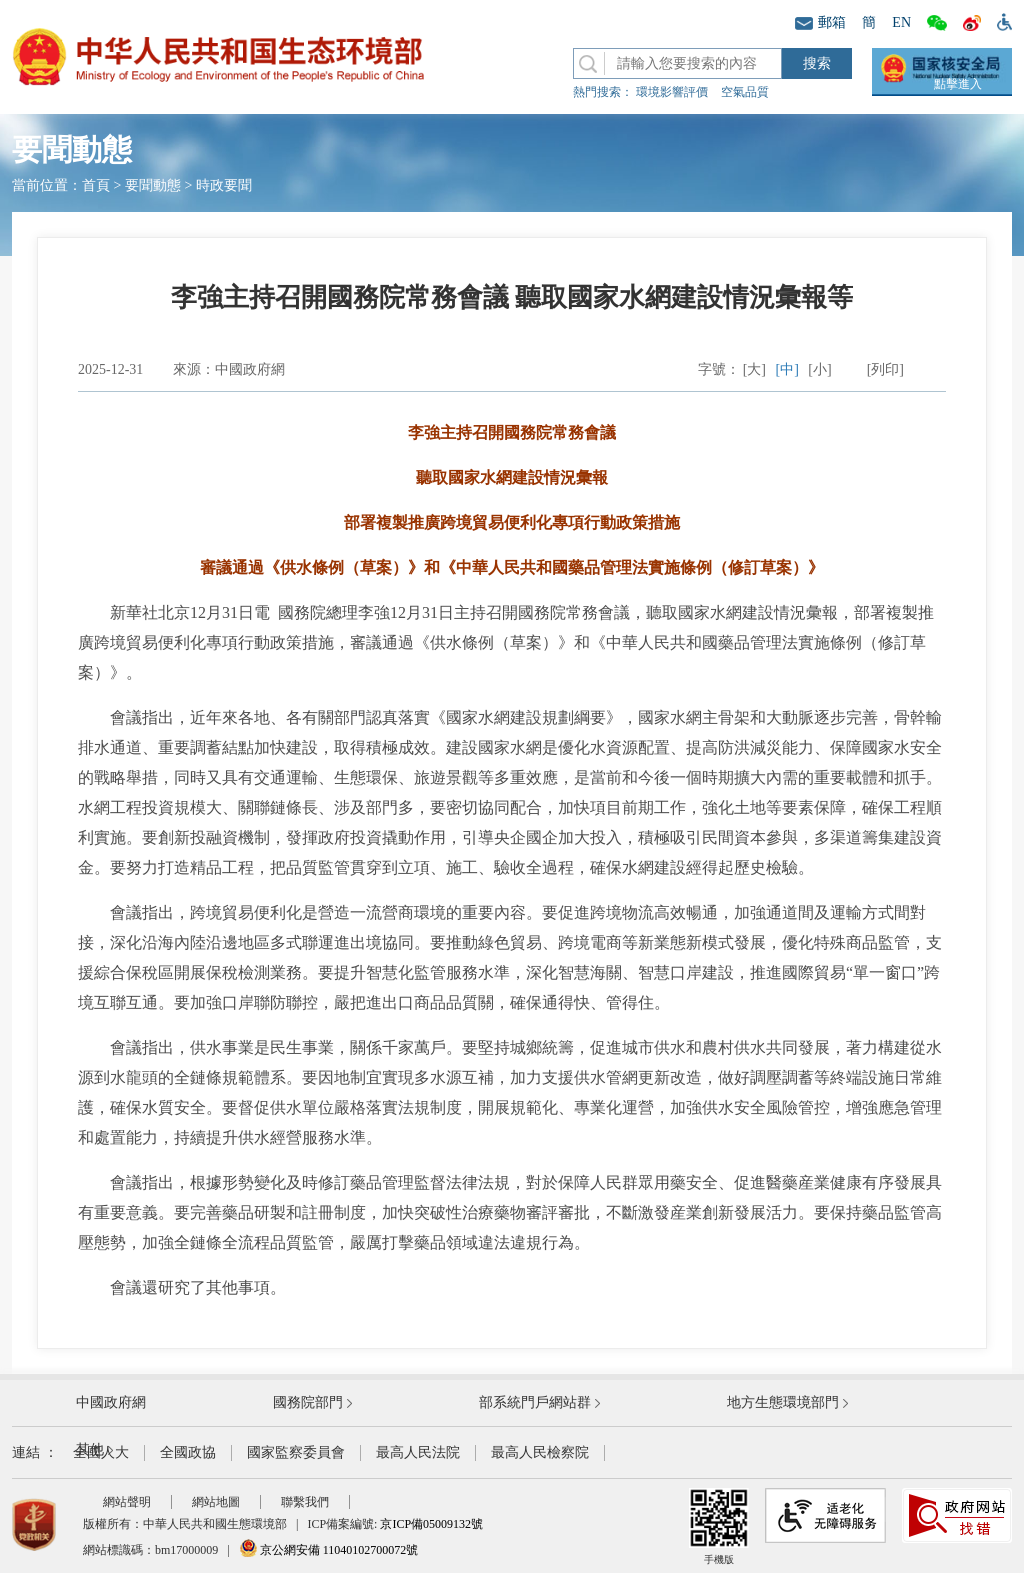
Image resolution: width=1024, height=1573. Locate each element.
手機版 (719, 1526)
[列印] (885, 369)
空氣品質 (745, 92)
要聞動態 (153, 185)
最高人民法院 (418, 1452)
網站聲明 (127, 1502)
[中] (787, 369)
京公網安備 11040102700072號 (329, 1550)
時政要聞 (224, 185)
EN (901, 22)
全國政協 (188, 1452)
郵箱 (820, 22)
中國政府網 (111, 1402)
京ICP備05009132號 (431, 1524)
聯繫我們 (305, 1502)
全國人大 (101, 1452)
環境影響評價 (672, 92)
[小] (819, 369)
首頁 (96, 185)
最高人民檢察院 (540, 1452)
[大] (754, 369)
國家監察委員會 (296, 1452)
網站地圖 (216, 1502)
